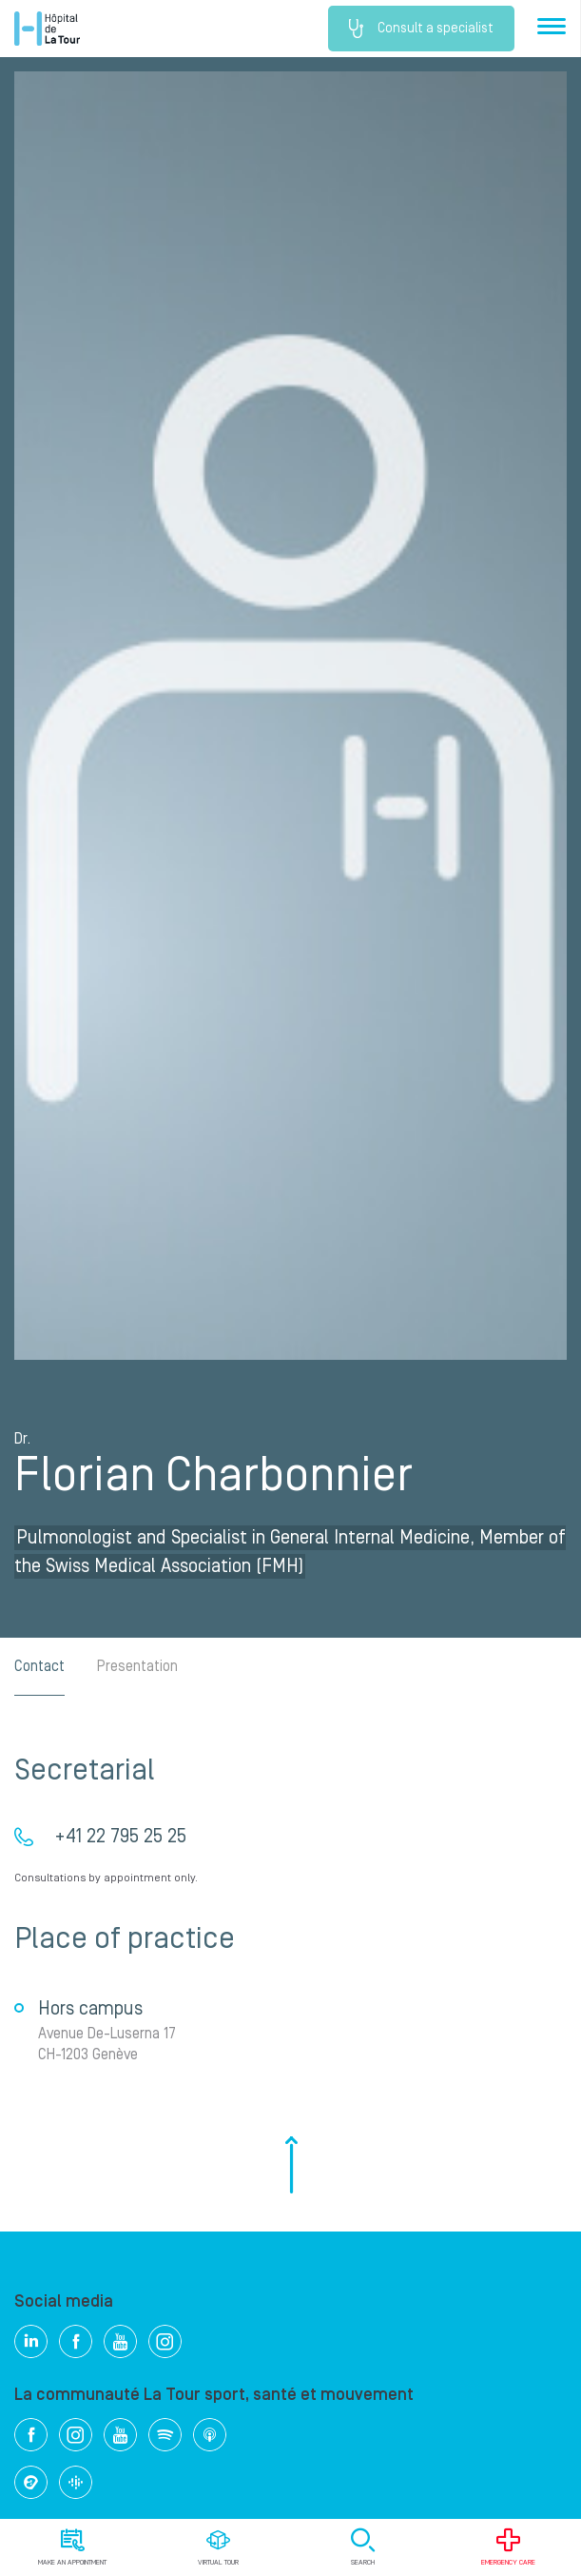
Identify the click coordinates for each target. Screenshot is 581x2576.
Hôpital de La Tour (47, 28)
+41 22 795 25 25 (120, 1836)
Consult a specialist (421, 28)
